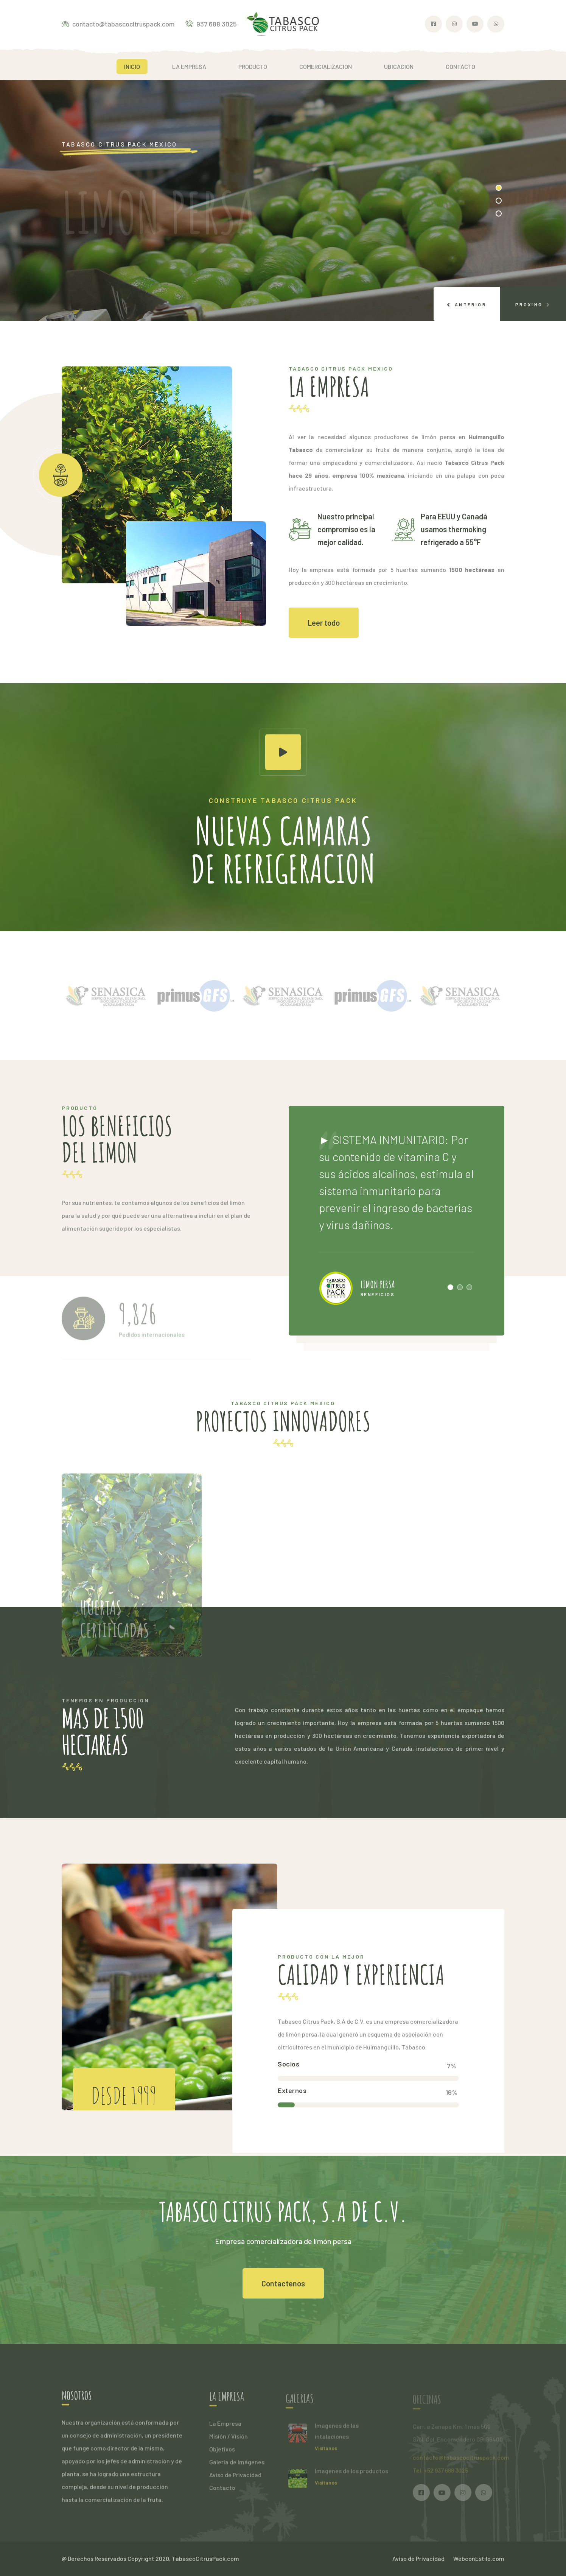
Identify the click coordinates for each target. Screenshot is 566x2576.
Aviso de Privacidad (418, 2558)
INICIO (132, 66)
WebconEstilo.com (478, 2558)
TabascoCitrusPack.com (205, 2558)
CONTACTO (460, 66)
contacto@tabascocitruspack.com (118, 24)
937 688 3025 (211, 24)
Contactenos (283, 2283)
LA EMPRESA (189, 66)
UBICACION (399, 66)
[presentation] (467, 304)
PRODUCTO (252, 66)
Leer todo (324, 622)
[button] (498, 188)
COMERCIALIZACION (325, 66)
